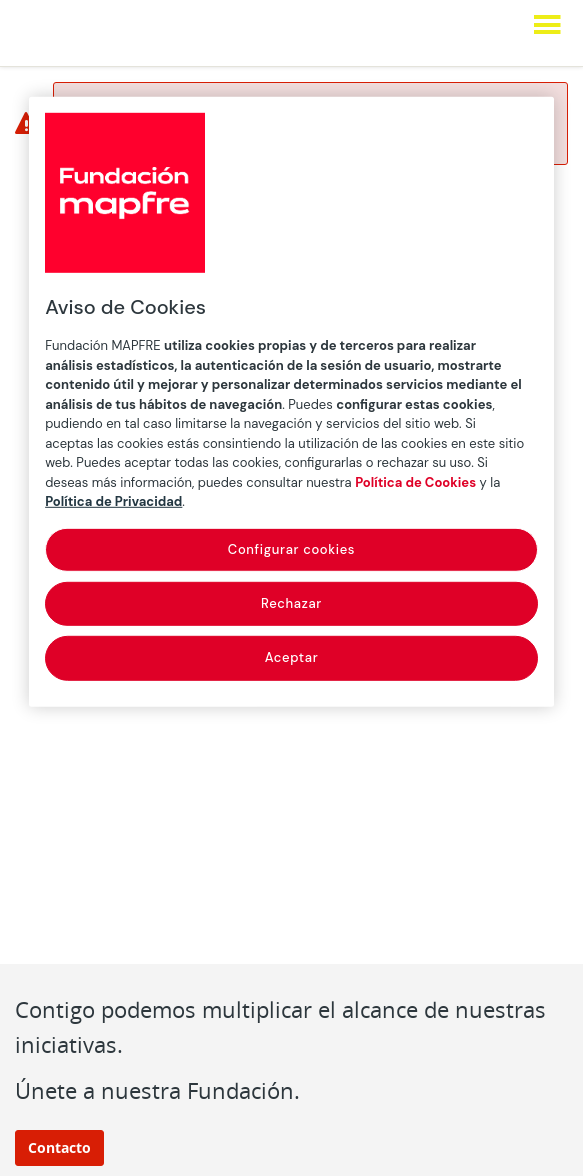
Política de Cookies (415, 482)
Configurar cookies (291, 549)
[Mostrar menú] (547, 25)
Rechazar (291, 603)
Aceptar (292, 657)
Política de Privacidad (113, 501)
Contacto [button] (59, 1147)
